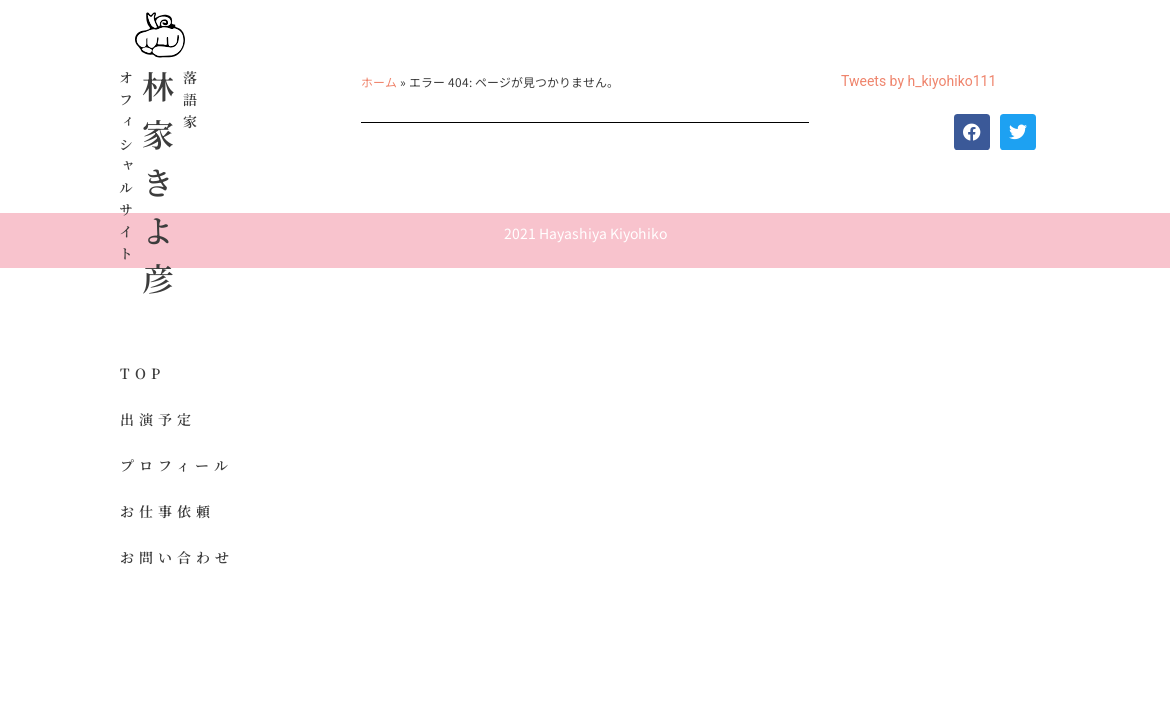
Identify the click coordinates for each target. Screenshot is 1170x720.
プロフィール (176, 465)
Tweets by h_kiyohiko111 (918, 81)
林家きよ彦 (158, 190)
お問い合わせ (177, 557)
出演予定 (158, 419)
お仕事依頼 (167, 511)
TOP (142, 373)
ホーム (379, 81)
